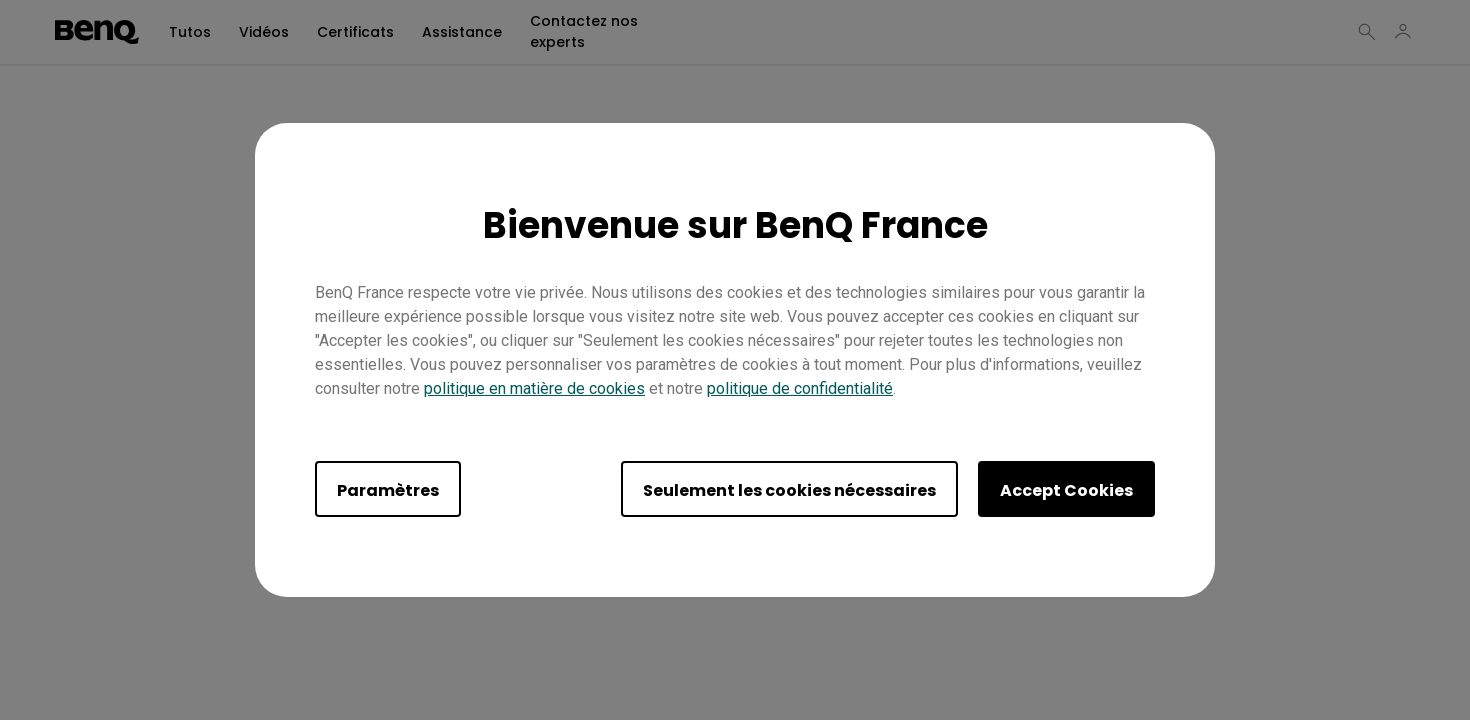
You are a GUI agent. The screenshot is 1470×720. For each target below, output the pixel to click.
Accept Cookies (1066, 490)
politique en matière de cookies (534, 388)
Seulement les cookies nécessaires (789, 490)
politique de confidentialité (800, 388)
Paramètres (388, 490)
